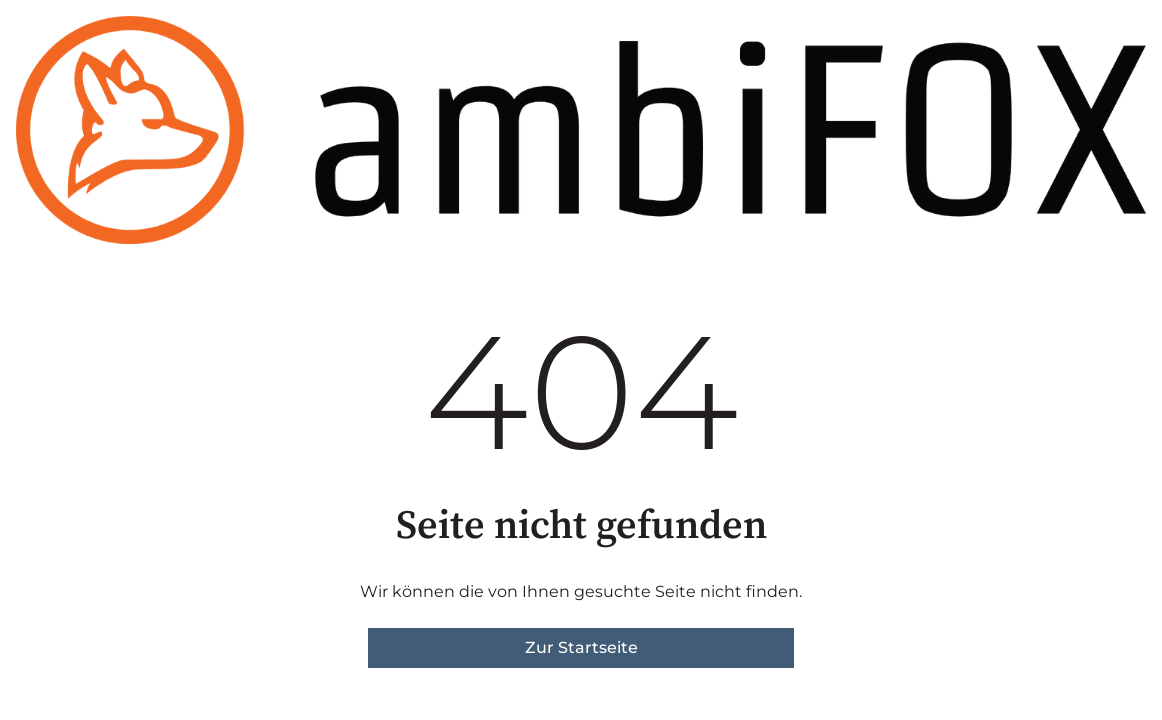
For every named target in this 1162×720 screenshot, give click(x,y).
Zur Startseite (581, 647)
